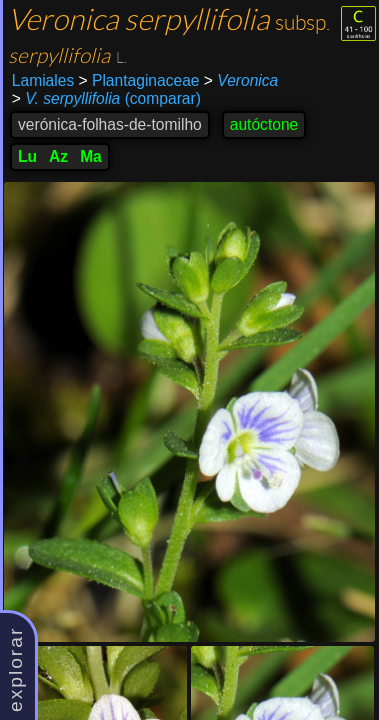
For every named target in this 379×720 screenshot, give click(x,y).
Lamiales (43, 80)
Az (58, 156)
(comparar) (106, 99)
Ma (91, 156)
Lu (27, 156)
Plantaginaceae (139, 80)
